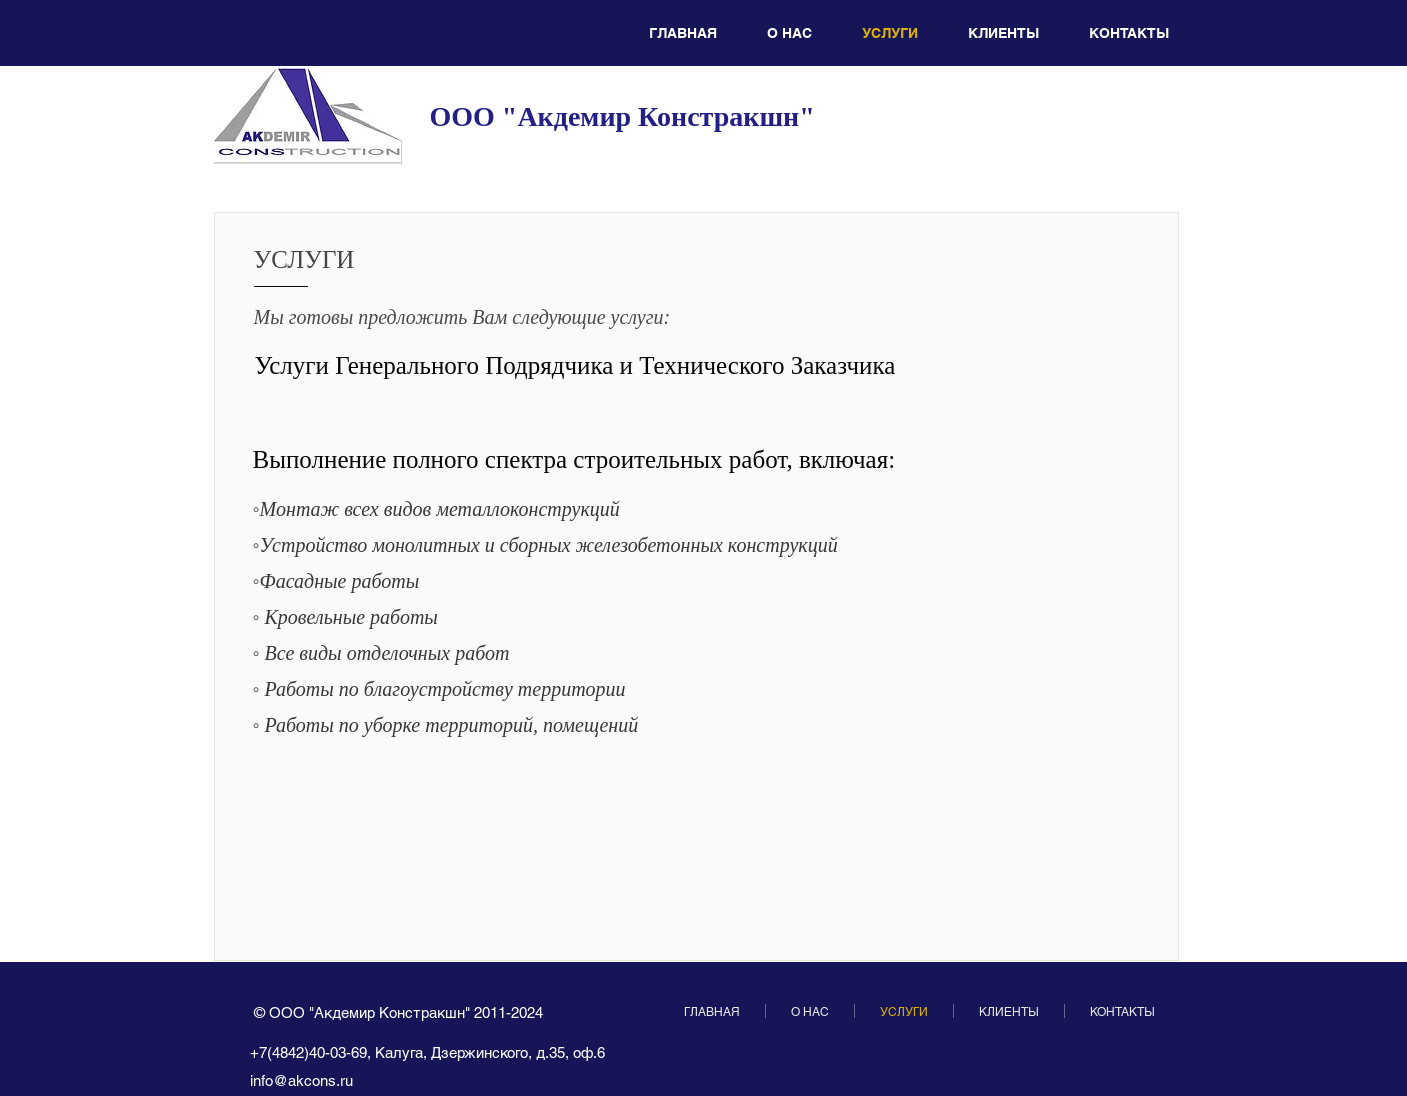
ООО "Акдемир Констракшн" (622, 116)
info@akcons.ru (301, 1080)
